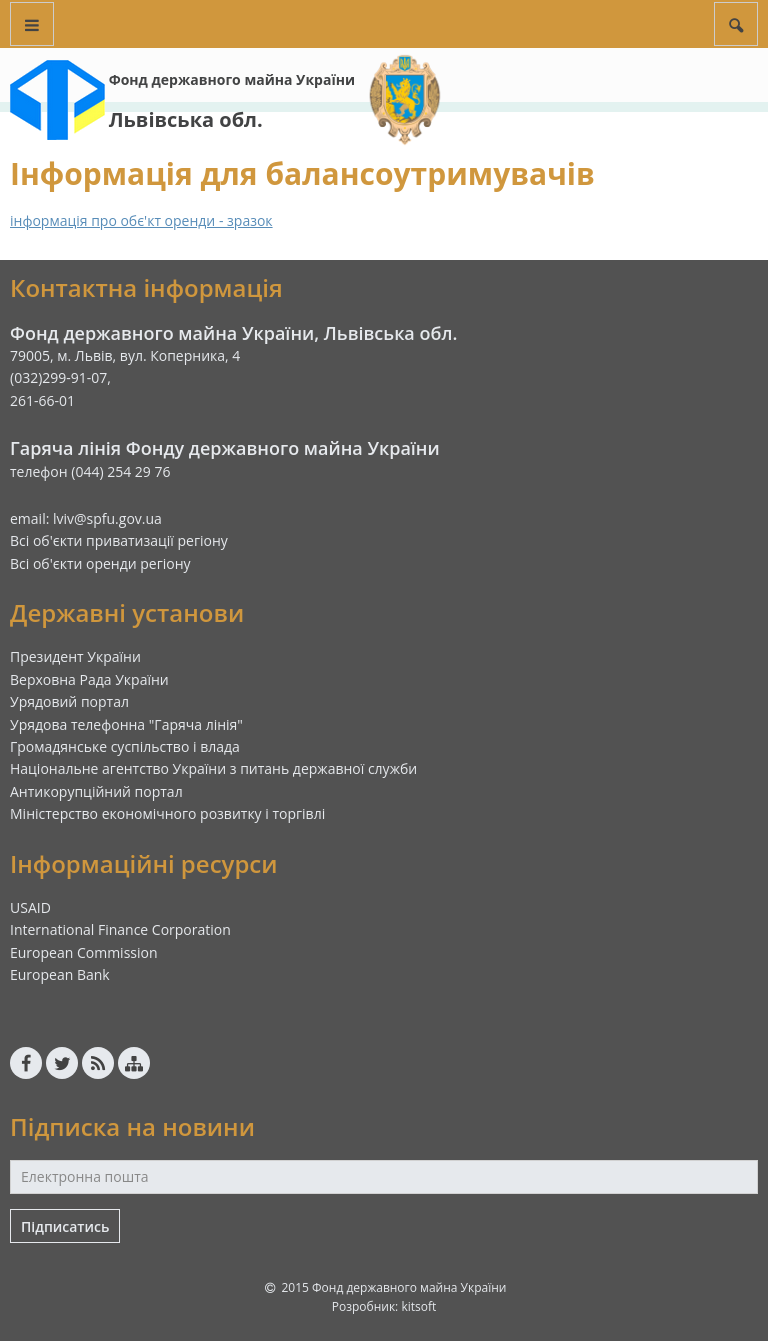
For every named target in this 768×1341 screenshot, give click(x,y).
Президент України (75, 656)
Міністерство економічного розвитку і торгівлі (167, 813)
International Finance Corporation (120, 929)
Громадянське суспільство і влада (125, 746)
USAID (30, 907)
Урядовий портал (69, 701)
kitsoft (418, 1306)
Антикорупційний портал (96, 791)
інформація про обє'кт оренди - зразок (141, 220)
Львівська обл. (186, 119)
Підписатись (65, 1226)
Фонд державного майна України (232, 79)
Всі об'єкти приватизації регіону (119, 540)
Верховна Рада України (89, 679)
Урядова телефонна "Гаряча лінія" (126, 724)
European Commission (84, 952)
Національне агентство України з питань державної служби (213, 768)
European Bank (60, 974)
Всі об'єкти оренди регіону (100, 563)
